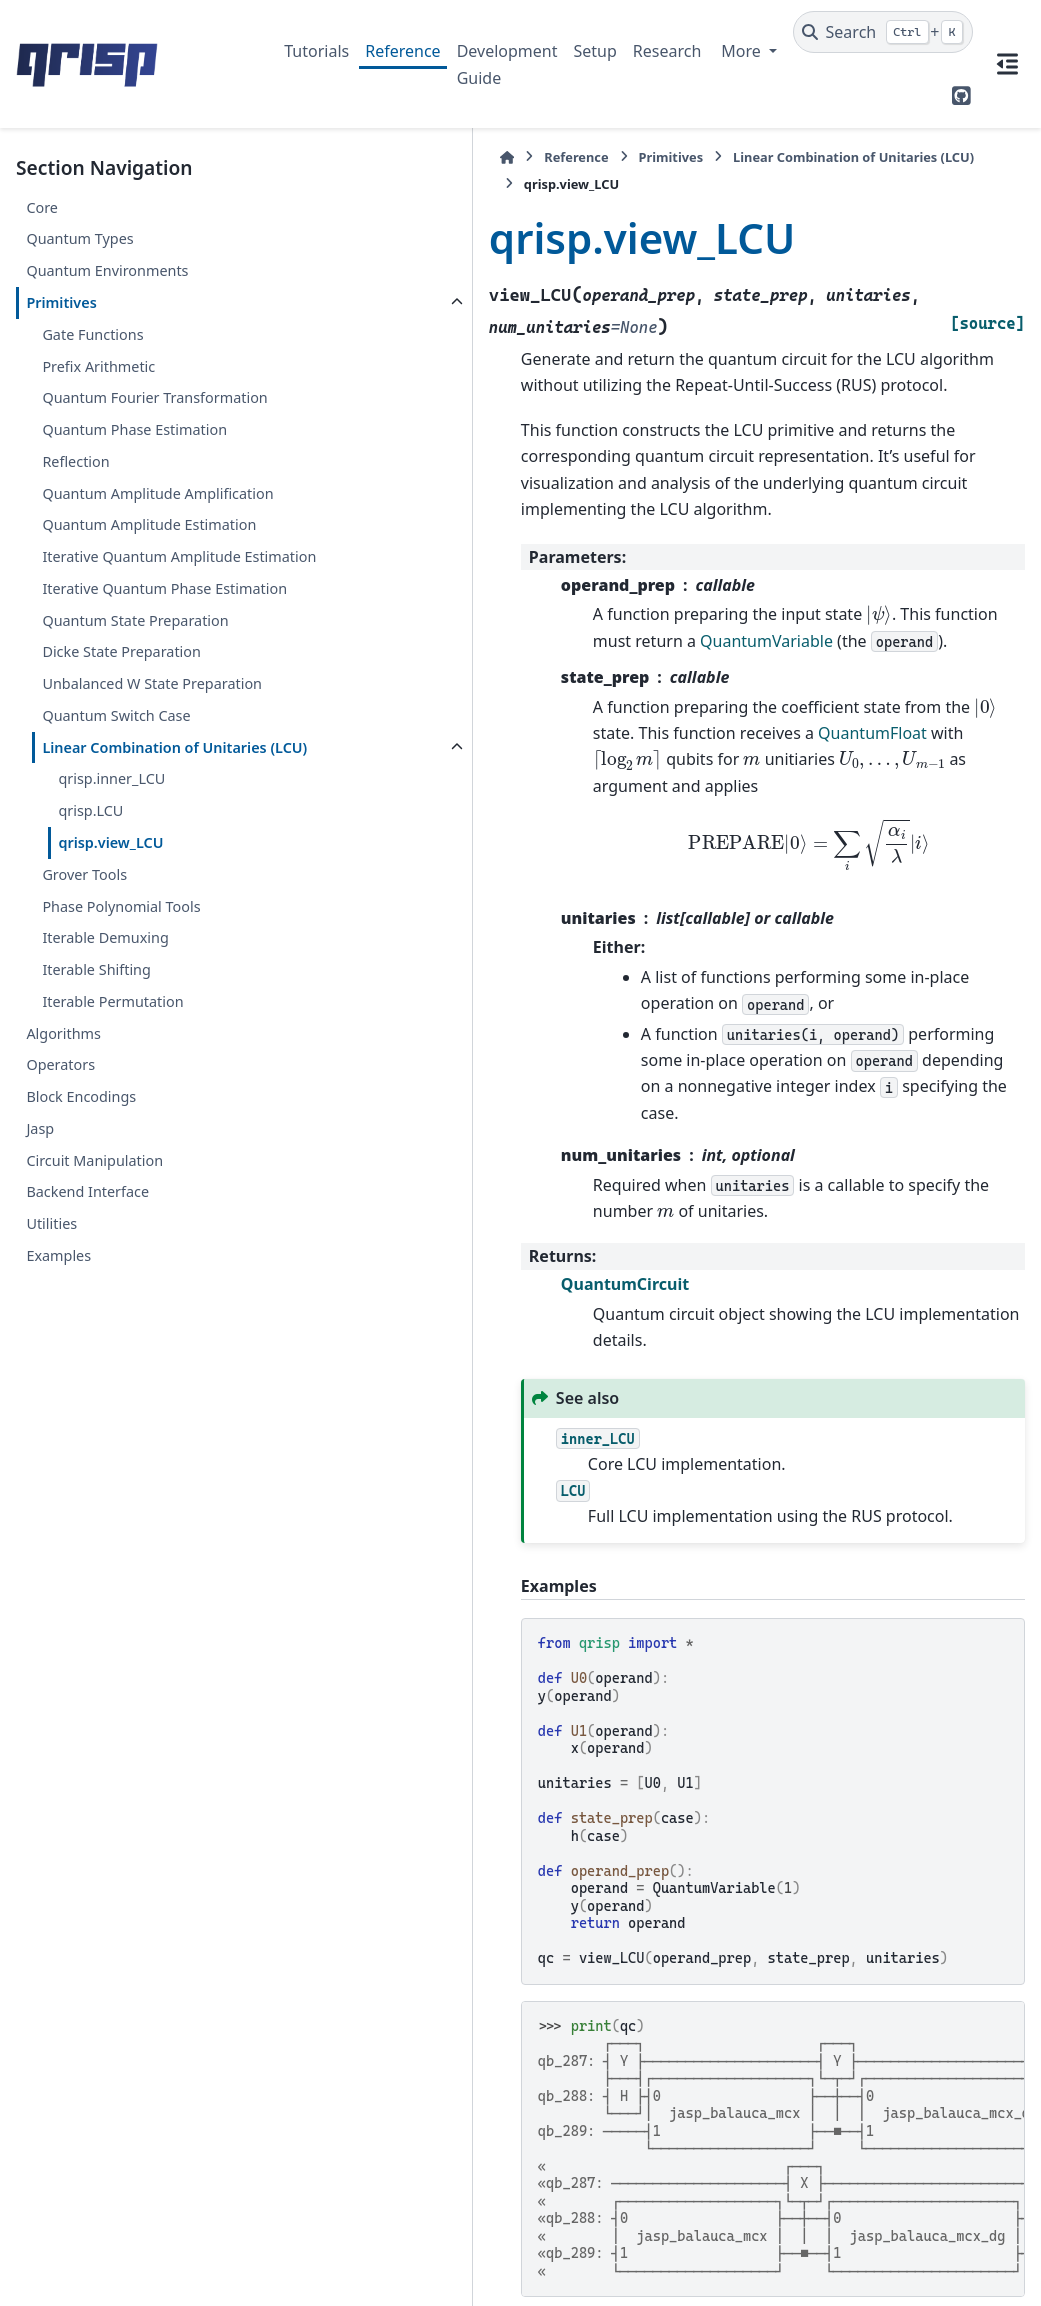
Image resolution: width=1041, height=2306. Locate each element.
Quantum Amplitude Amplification (111, 528)
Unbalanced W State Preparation (110, 814)
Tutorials (316, 51)
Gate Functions (92, 334)
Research (667, 51)
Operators (60, 1231)
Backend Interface (87, 1358)
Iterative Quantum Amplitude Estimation (141, 639)
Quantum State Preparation (135, 738)
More (743, 51)
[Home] (294, 157)
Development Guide (507, 64)
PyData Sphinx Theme (889, 2260)
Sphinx (150, 2277)
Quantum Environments (107, 270)
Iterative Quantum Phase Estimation (126, 695)
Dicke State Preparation (121, 770)
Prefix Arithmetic (98, 366)
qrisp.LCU (90, 977)
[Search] (883, 32)
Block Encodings (81, 1262)
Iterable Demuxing (105, 1104)
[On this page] (1007, 64)
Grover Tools (84, 1040)
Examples (58, 1421)
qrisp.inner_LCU (111, 945)
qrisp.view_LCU (110, 1008)
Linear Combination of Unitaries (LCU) (120, 901)
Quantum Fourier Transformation (100, 409)
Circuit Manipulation (94, 1326)
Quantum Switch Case (116, 858)
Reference (402, 51)
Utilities (51, 1390)
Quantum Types (79, 238)
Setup (594, 51)
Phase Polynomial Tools (121, 1072)
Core (42, 207)
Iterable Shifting (96, 1135)
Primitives (61, 302)
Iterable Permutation (112, 1167)
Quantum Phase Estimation (134, 453)
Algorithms (63, 1199)
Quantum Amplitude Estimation (111, 584)
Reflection (75, 485)
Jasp (40, 1294)
